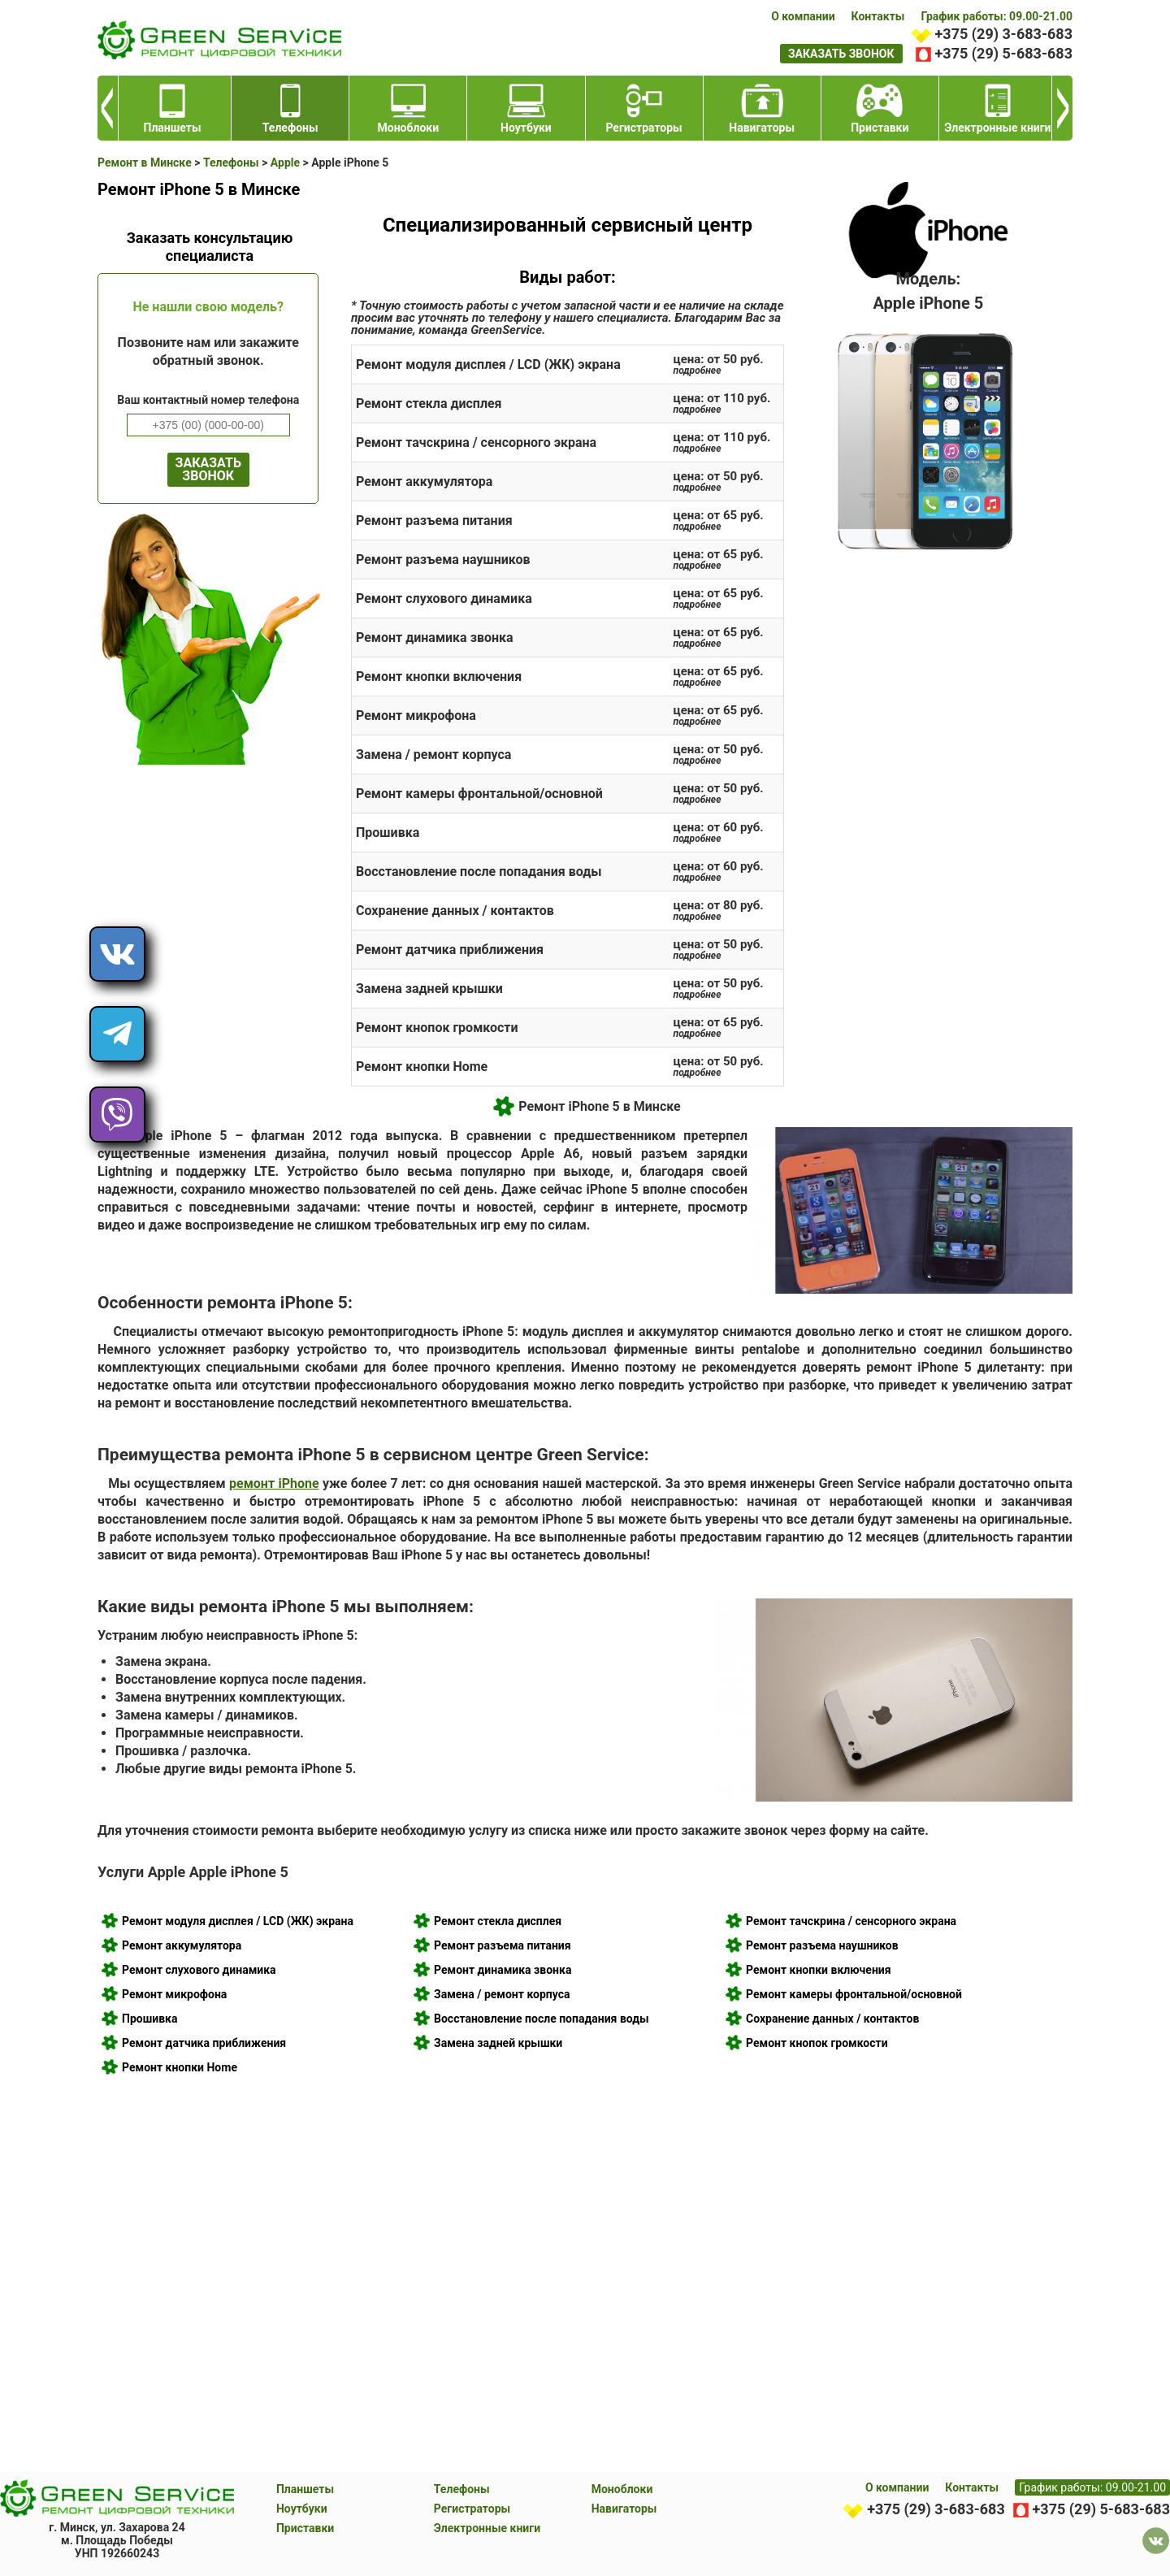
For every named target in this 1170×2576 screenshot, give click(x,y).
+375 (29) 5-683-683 (1003, 53)
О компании (802, 16)
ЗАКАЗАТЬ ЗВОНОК (208, 469)
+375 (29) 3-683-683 (1003, 33)
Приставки (305, 2528)
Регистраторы (472, 2508)
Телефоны (462, 2489)
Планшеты (305, 2489)
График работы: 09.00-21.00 (996, 16)
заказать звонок (841, 53)
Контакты (878, 16)
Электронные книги (487, 2528)
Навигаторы (624, 2508)
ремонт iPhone (274, 1483)
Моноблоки (622, 2489)
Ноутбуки (301, 2508)
